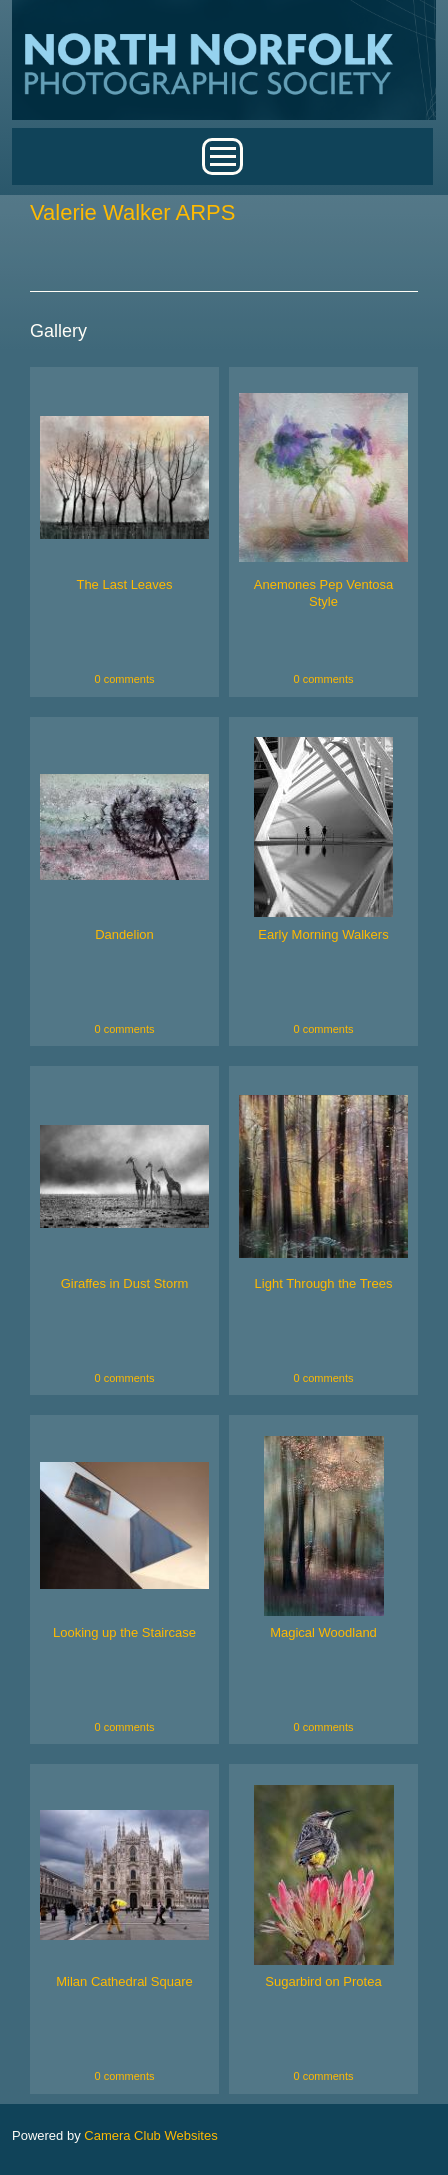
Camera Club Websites (150, 2135)
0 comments (125, 679)
